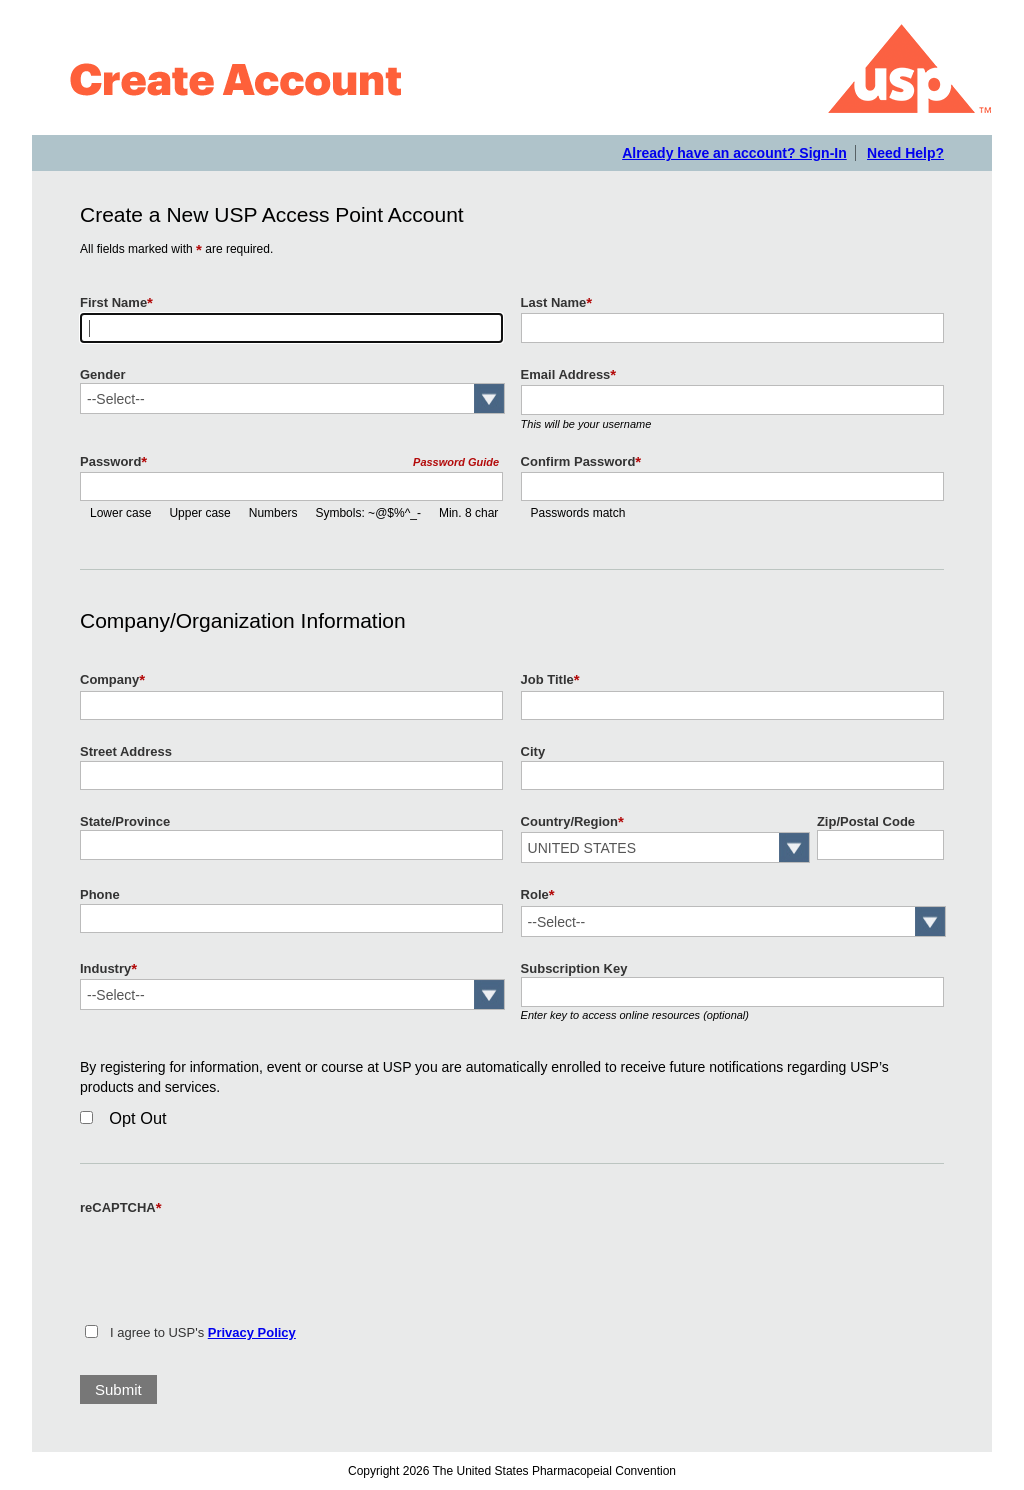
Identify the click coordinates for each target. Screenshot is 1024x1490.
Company (112, 680)
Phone (100, 894)
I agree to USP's (203, 1332)
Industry (108, 969)
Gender (102, 374)
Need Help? (905, 153)
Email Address (569, 375)
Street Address (126, 751)
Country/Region (572, 822)
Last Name (557, 303)
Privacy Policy (252, 1332)
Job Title (550, 680)
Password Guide (456, 462)
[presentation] (232, 1258)
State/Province (125, 821)
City (533, 751)
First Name (116, 303)
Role (538, 895)
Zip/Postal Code (866, 821)
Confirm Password (581, 462)
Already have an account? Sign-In (734, 153)
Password (113, 462)
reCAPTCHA (121, 1208)
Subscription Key (574, 968)
